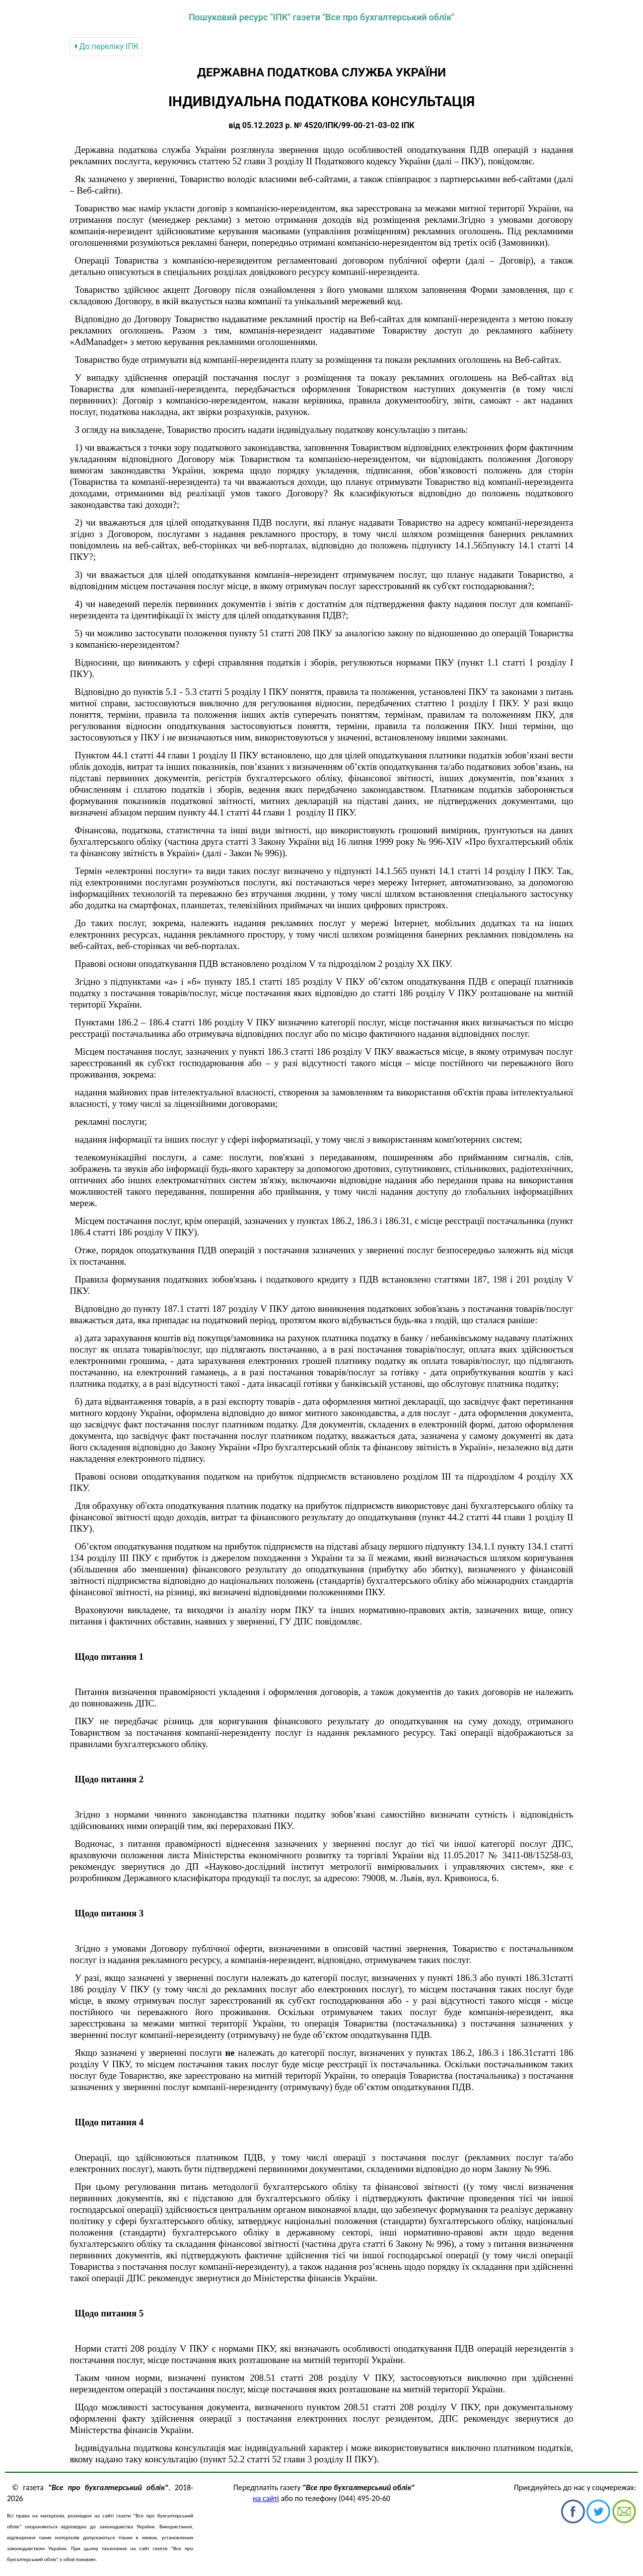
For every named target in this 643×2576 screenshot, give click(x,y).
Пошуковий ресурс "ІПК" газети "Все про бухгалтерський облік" (321, 17)
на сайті (266, 2498)
